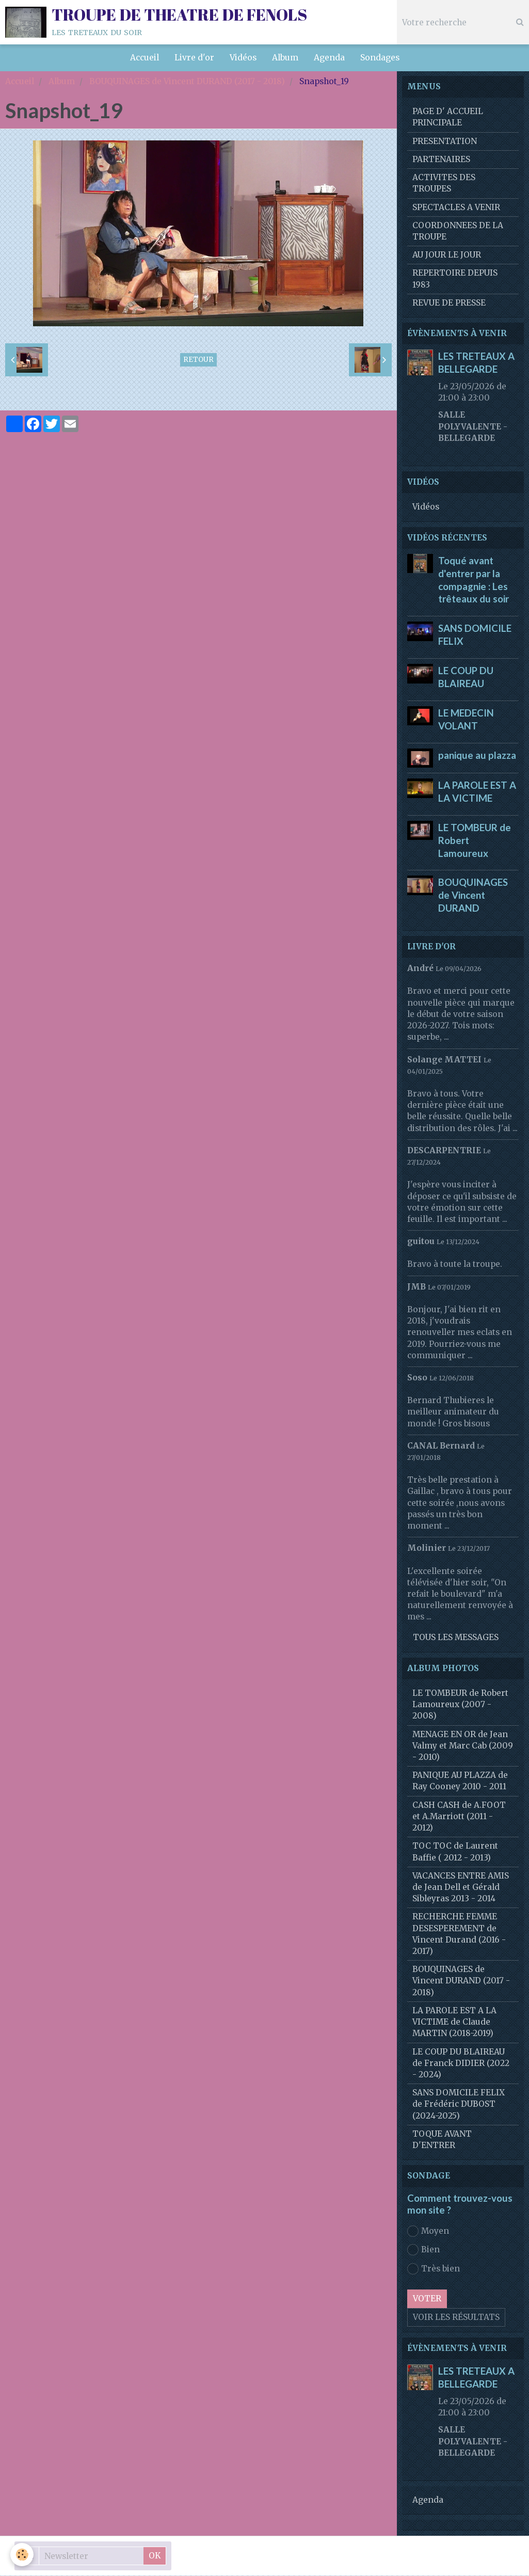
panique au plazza (477, 755)
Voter (427, 2299)
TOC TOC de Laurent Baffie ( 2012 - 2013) (455, 1852)
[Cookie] (22, 2554)
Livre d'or (194, 57)
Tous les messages (456, 1638)
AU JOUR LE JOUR (446, 255)
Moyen (428, 2231)
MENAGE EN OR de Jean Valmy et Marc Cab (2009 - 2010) (462, 1746)
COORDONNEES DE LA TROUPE (457, 231)
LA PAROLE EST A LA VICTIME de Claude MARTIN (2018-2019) (454, 2022)
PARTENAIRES (441, 160)
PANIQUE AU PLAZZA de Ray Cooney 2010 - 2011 (460, 1781)
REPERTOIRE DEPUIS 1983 (455, 279)
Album (285, 57)
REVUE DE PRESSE (449, 303)
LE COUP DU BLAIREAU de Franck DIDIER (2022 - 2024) (460, 2063)
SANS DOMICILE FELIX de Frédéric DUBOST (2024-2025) (458, 2104)
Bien (423, 2250)
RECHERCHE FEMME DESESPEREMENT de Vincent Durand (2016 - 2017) (459, 1934)
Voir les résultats (456, 2318)
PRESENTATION (444, 142)
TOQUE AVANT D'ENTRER (442, 2140)
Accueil (144, 57)
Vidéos (243, 57)
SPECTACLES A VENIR (456, 208)
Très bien (433, 2269)
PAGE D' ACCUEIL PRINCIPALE (447, 117)
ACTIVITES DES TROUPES (443, 183)
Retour (198, 360)
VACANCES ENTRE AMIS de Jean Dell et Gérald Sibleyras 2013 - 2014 (460, 1887)
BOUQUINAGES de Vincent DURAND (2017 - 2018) (187, 82)
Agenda (329, 57)
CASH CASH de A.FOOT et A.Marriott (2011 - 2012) (459, 1817)
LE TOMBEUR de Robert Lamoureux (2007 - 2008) (460, 1705)
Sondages (379, 57)
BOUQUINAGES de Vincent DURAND (473, 895)
